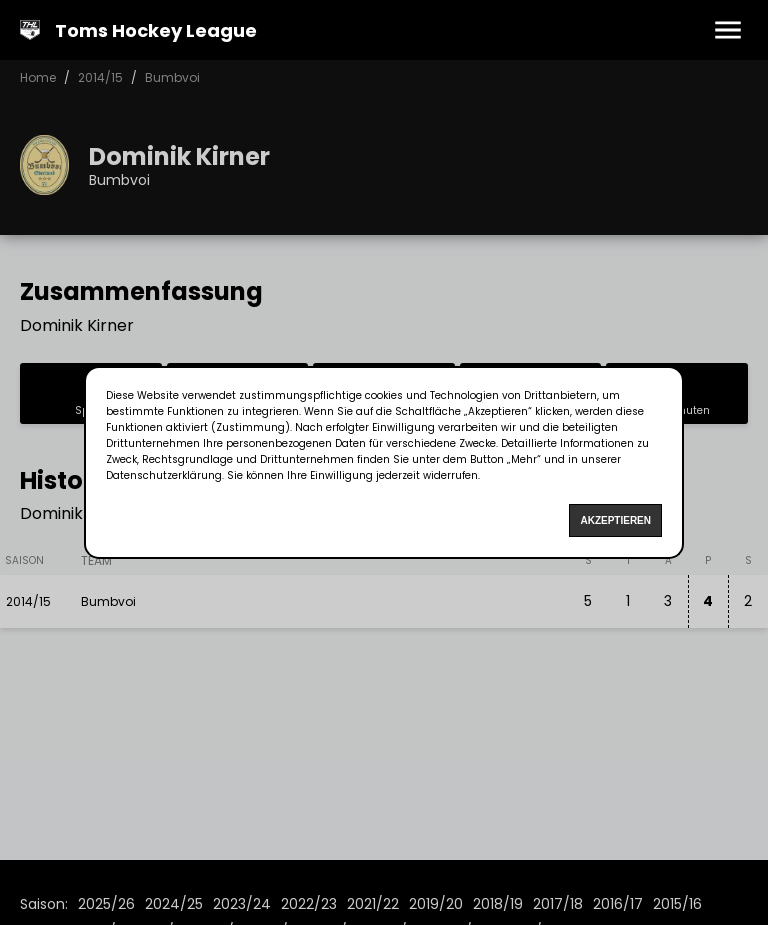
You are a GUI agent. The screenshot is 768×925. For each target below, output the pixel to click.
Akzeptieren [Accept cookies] (615, 520)
